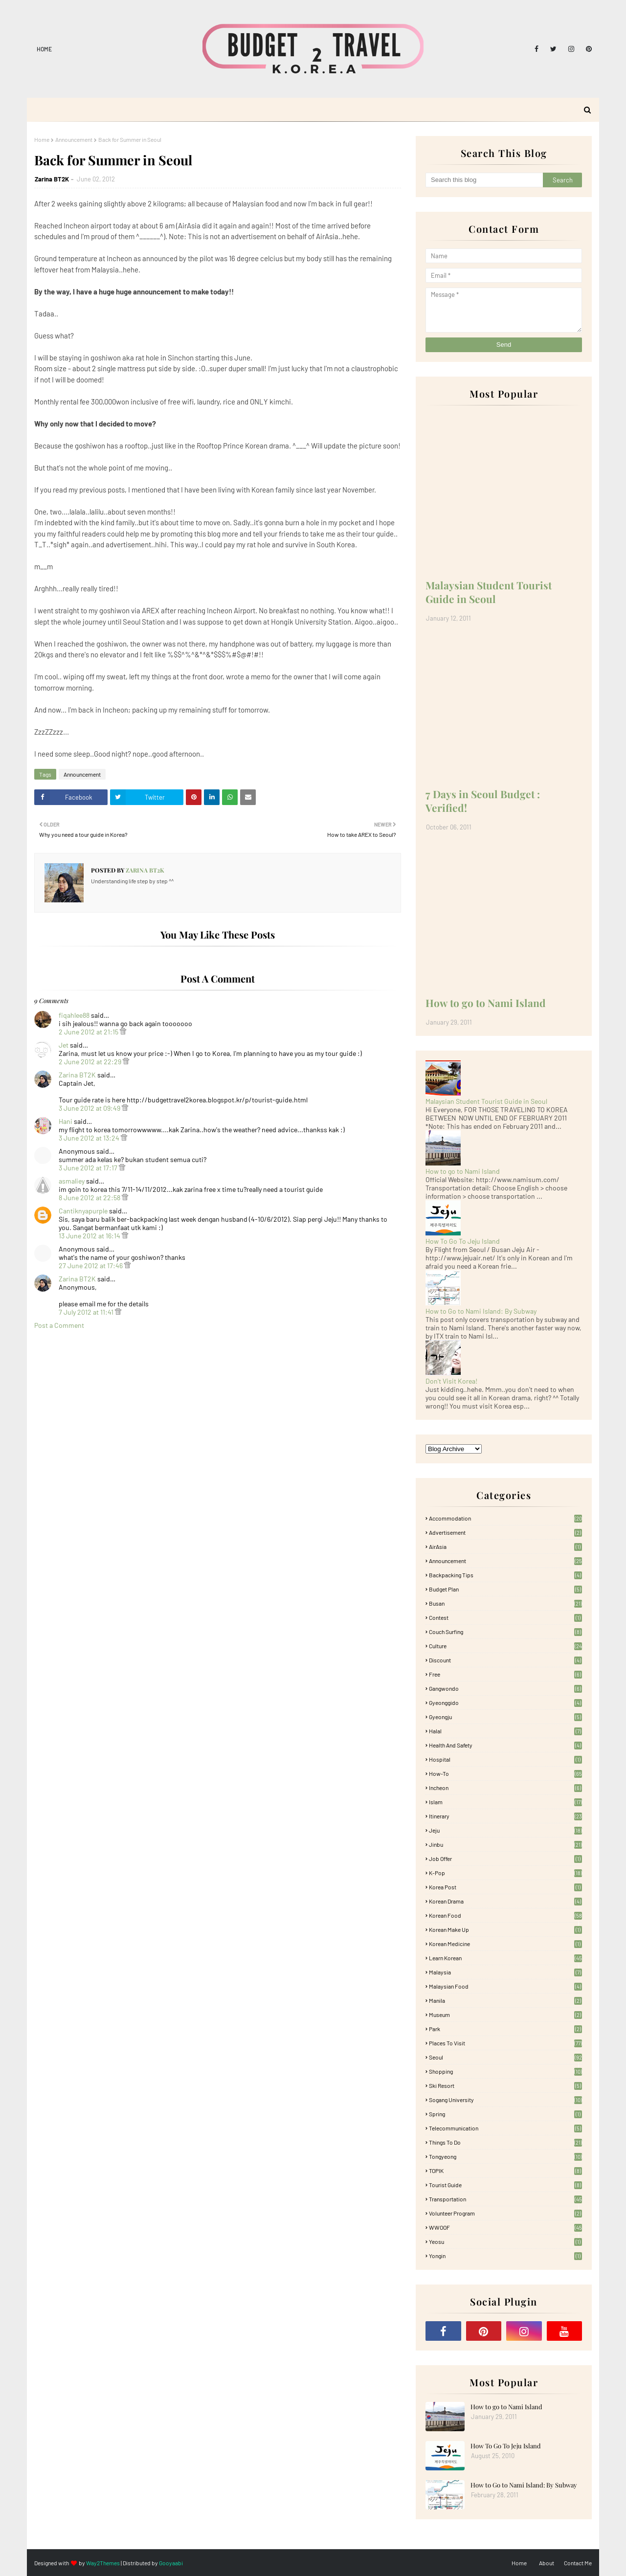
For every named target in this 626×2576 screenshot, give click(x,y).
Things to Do (505, 2142)
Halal (505, 1730)
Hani (65, 1121)
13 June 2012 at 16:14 (90, 1236)
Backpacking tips (505, 1574)
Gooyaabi (171, 2562)
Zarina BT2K (52, 179)
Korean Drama (505, 1901)
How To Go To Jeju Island (462, 1241)
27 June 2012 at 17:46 (91, 1265)
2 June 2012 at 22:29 (91, 1061)
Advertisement (505, 1532)
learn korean (505, 1957)
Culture (505, 1645)
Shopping (505, 2071)
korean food (505, 1915)
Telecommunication (505, 2128)
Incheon (505, 1787)
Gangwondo (505, 1688)
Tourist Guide (505, 2184)
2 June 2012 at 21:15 (89, 1032)
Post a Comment (59, 1325)
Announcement (73, 139)
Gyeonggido (505, 1702)
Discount (505, 1660)
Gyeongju (505, 1716)
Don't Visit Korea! (451, 1381)
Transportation (505, 2198)
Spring (505, 2113)
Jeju (505, 1830)
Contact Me (578, 2562)
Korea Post (505, 1886)
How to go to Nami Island (485, 1002)
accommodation (505, 1518)
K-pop (505, 1872)
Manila (505, 2000)
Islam (505, 1801)
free (505, 1674)
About (546, 2562)
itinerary (505, 1816)
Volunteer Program (505, 2213)
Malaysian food (505, 1986)
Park (505, 2028)
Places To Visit (505, 2042)
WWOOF (505, 2227)
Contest (505, 1617)
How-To (505, 1773)
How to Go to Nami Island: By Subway (481, 1311)
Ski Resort (505, 2085)
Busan (505, 1603)
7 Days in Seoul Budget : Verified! (482, 800)
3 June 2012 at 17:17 (89, 1168)
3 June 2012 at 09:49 (90, 1108)
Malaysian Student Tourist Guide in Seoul (488, 591)
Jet (63, 1045)
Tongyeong (505, 2156)
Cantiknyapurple (83, 1211)
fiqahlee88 (74, 1015)
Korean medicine (505, 1943)
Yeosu (505, 2241)
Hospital (505, 1759)
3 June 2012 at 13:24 (90, 1138)
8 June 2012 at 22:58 (90, 1197)
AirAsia (505, 1546)
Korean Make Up (505, 1929)
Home (44, 48)
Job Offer (505, 1858)
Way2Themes (103, 2562)
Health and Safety (505, 1745)
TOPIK (505, 2170)
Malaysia (505, 1972)
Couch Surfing (505, 1631)
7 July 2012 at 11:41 (87, 1312)
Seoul (505, 2057)
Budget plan (505, 1589)
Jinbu (505, 1844)
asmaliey (72, 1181)
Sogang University (505, 2099)
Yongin (505, 2255)
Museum (505, 2014)
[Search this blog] (484, 180)
